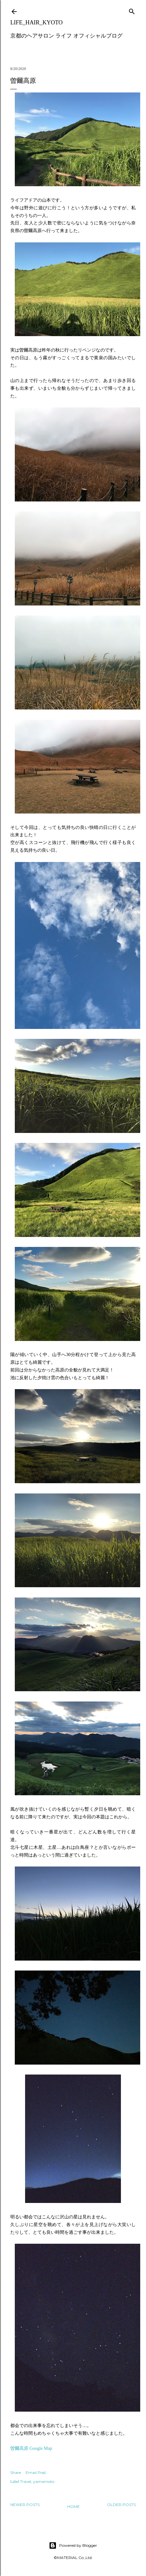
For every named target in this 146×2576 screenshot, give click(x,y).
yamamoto (43, 2481)
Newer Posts (25, 2504)
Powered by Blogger (73, 2545)
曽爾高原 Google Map (31, 2448)
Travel (25, 2481)
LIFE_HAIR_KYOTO (36, 22)
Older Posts (121, 2504)
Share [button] (15, 2472)
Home (73, 2506)
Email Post (36, 2472)
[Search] (132, 10)
